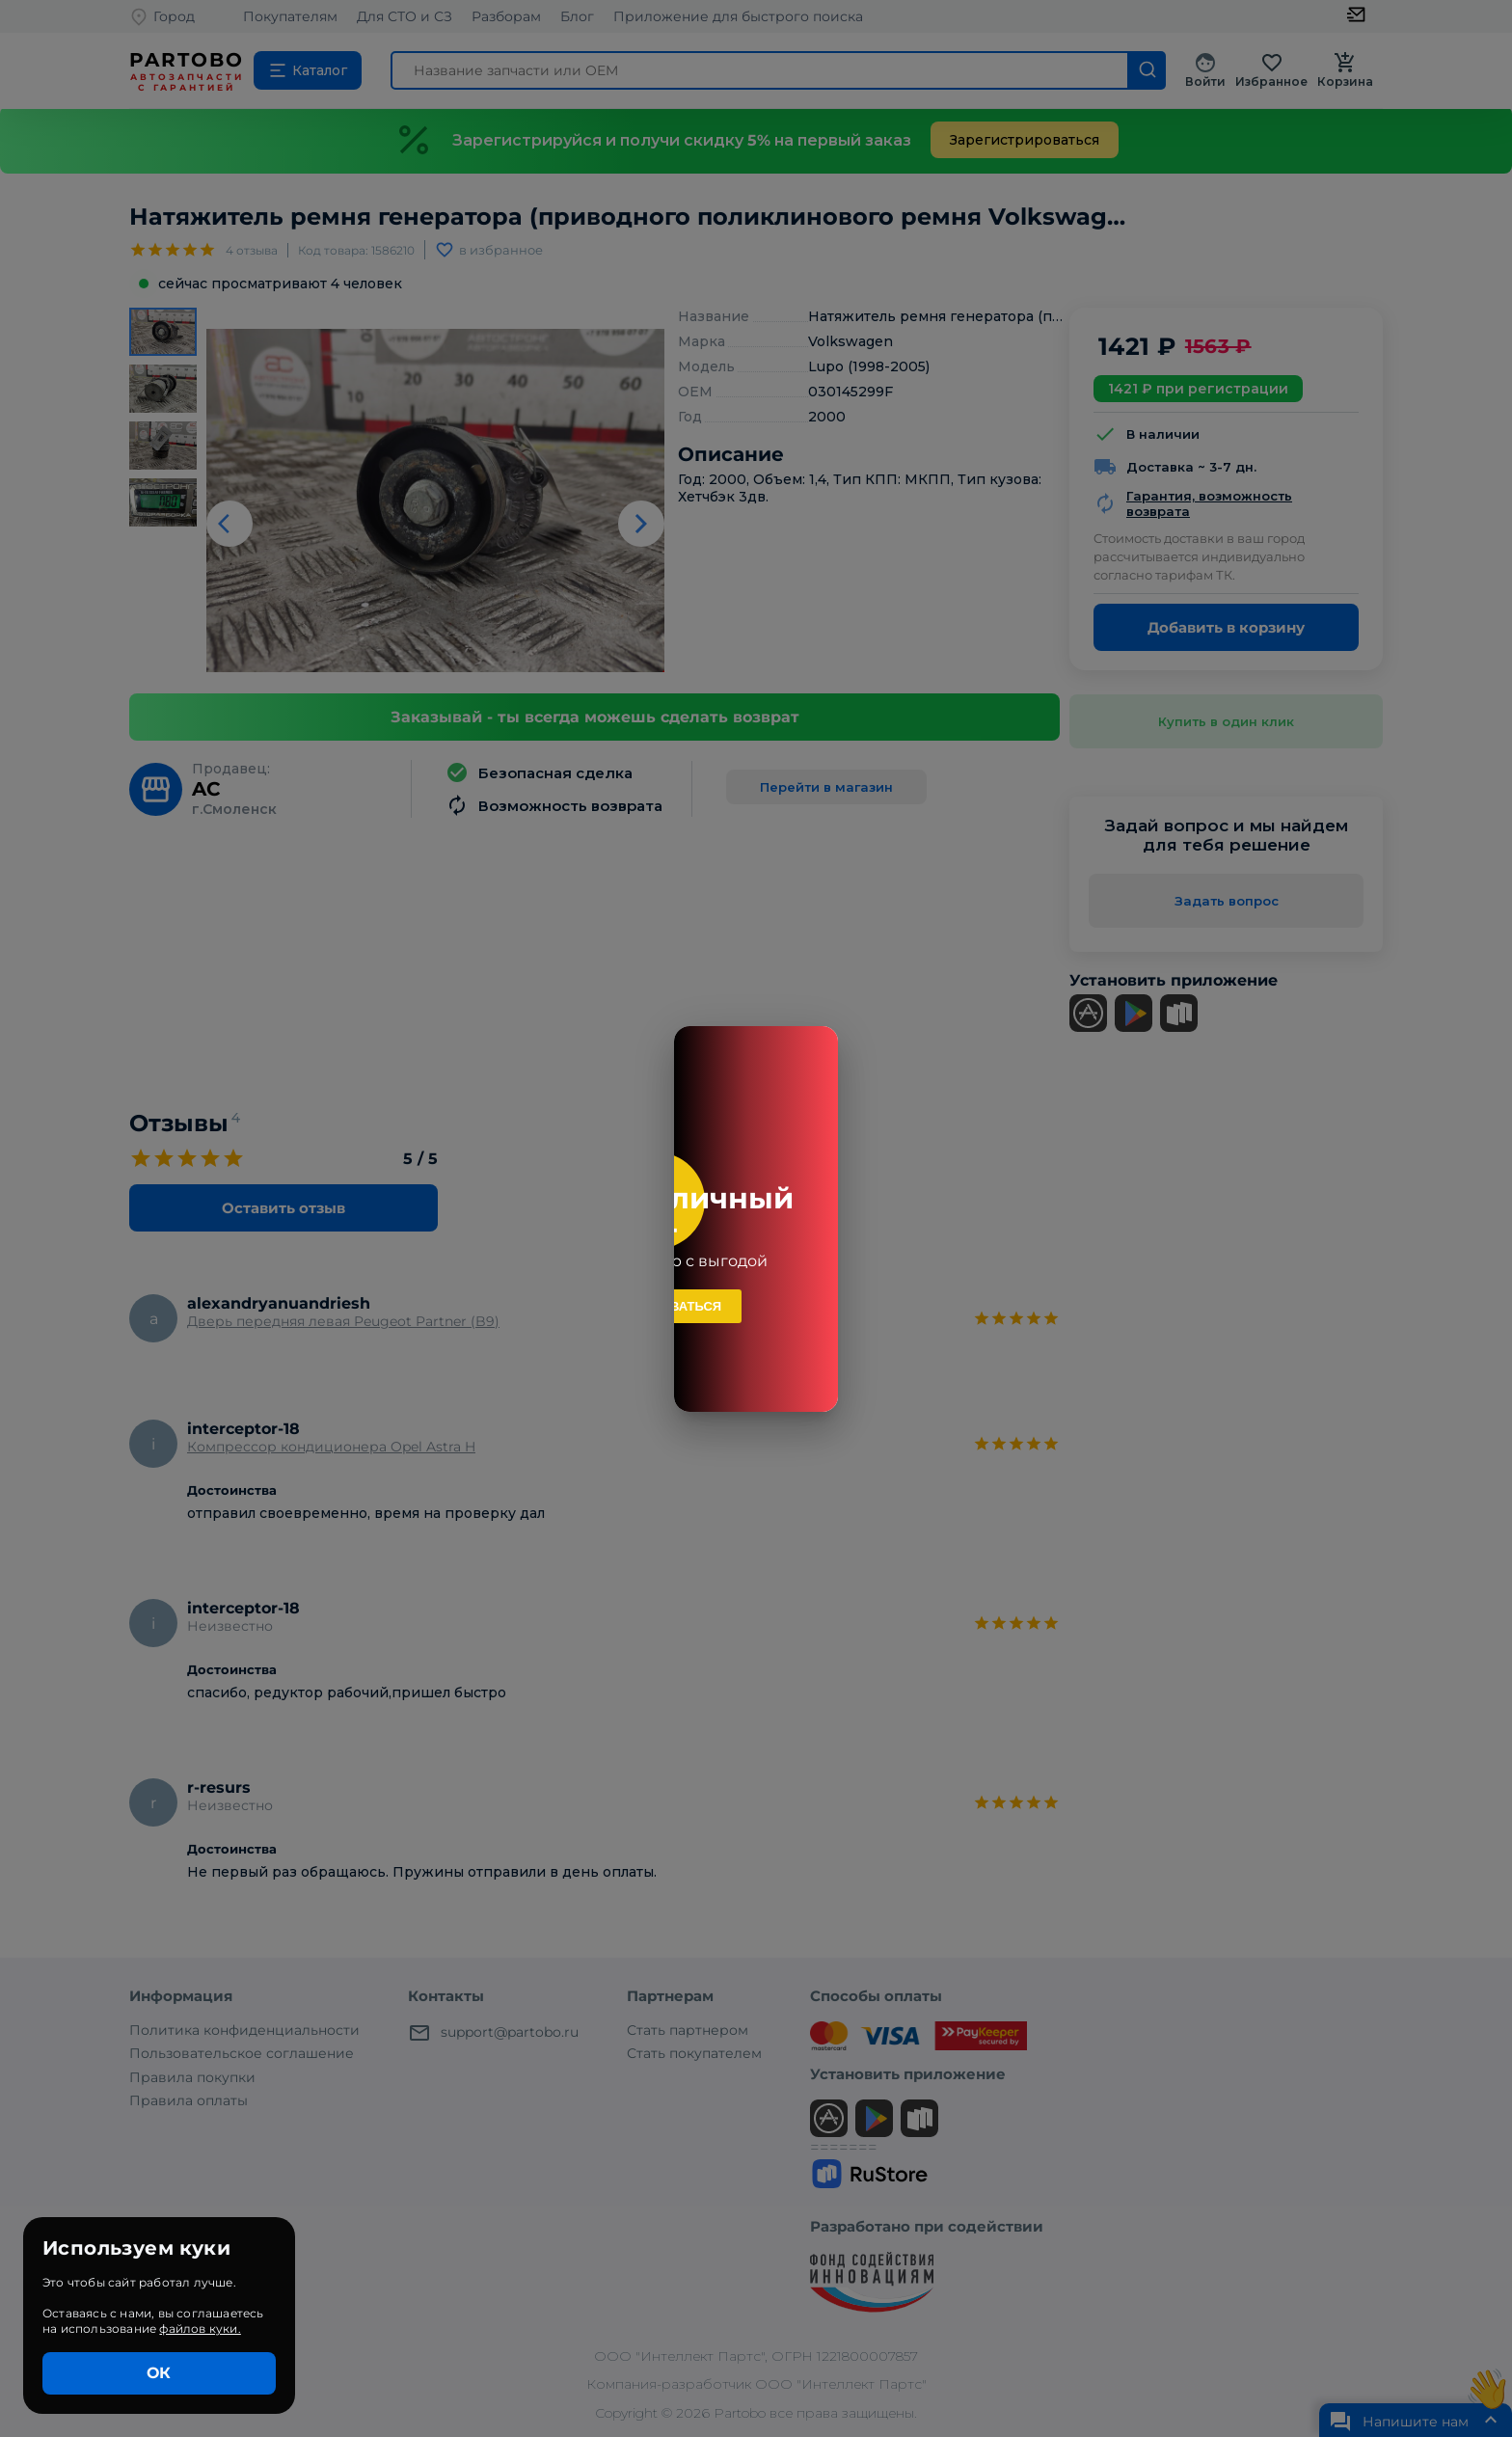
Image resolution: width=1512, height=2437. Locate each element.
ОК (159, 2373)
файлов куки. (199, 2328)
